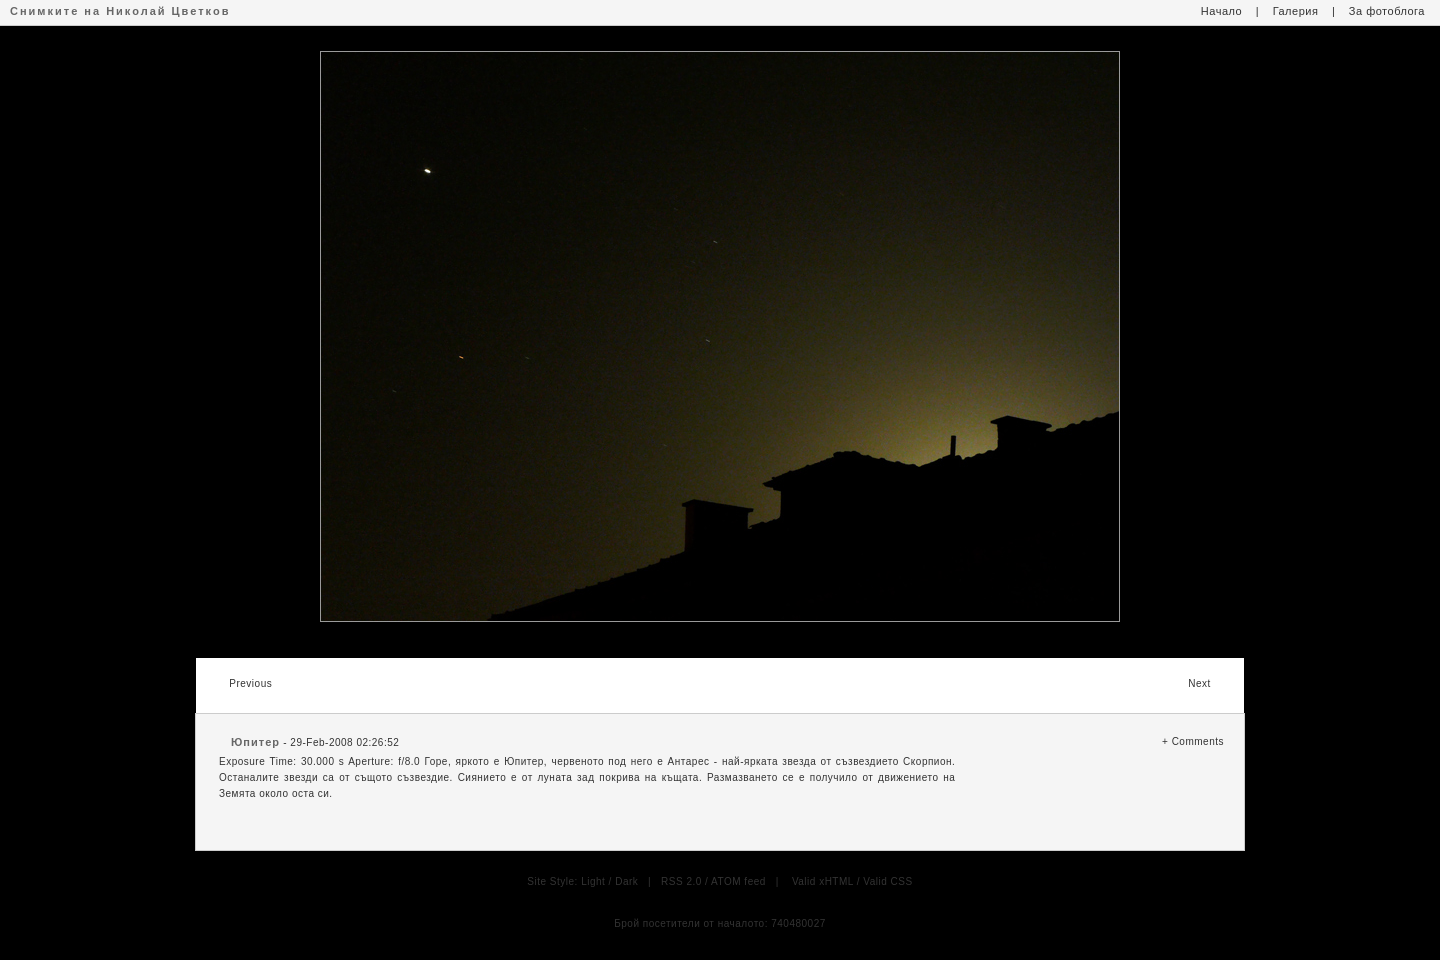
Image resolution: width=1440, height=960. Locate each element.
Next (1199, 683)
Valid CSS (887, 881)
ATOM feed (738, 881)
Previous (250, 683)
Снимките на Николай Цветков (120, 11)
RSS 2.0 (681, 881)
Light (593, 881)
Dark (626, 881)
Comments (1198, 741)
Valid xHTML (823, 881)
